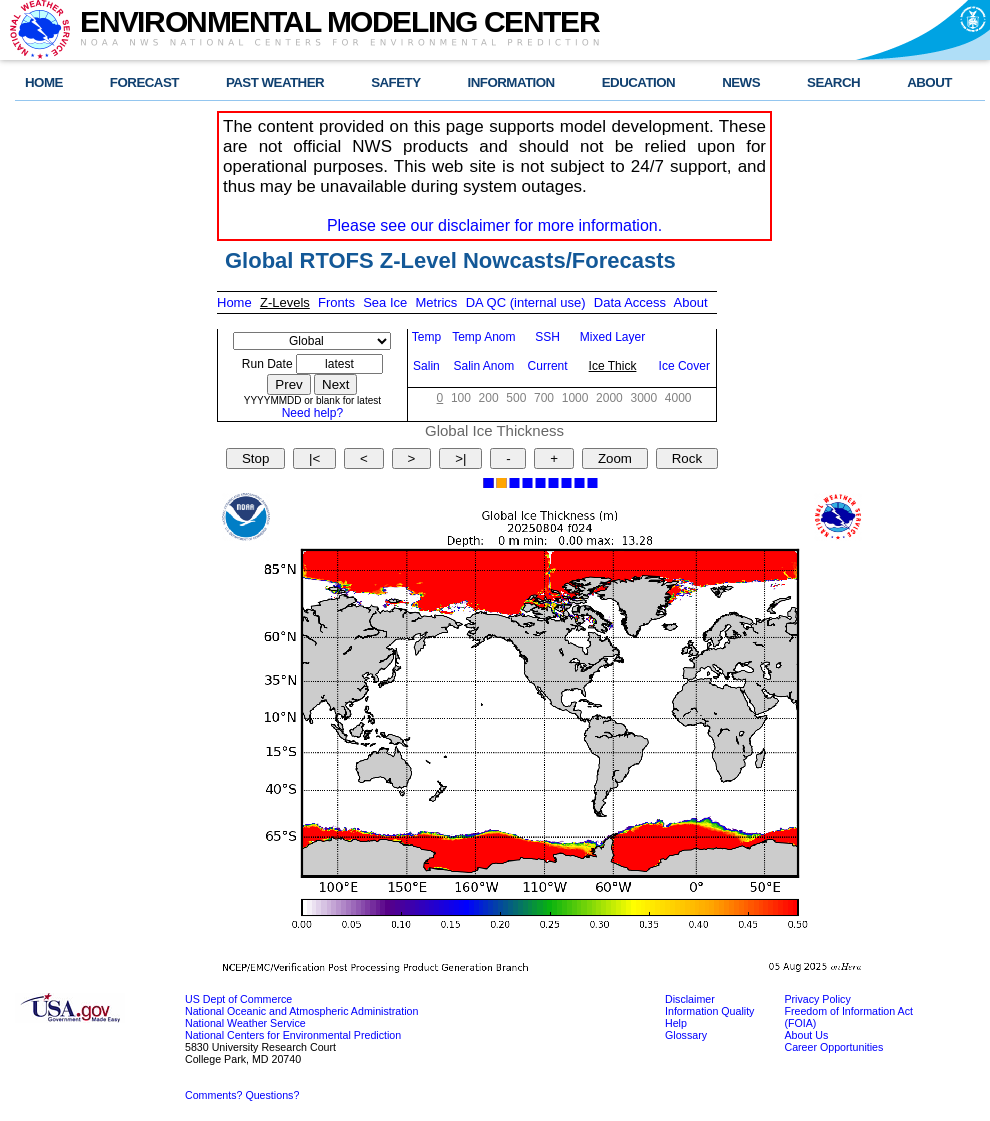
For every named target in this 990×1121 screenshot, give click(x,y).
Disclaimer (690, 999)
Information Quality (709, 1011)
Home (234, 302)
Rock (687, 458)
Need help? (312, 413)
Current (548, 366)
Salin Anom (484, 366)
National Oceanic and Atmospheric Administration (301, 1011)
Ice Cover (684, 366)
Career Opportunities (833, 1047)
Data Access (630, 302)
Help (676, 1023)
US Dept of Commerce (238, 999)
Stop (255, 458)
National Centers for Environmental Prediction (293, 1035)
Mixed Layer (612, 337)
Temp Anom (483, 337)
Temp (426, 337)
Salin (426, 366)
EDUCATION (638, 82)
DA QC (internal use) (526, 302)
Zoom (615, 458)
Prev (288, 384)
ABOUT (929, 82)
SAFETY (395, 82)
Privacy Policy (817, 999)
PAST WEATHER (275, 82)
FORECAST (144, 82)
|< (314, 458)
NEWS (741, 82)
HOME (44, 82)
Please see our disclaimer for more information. (494, 225)
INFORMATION (511, 82)
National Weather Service (245, 1023)
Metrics (436, 302)
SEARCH (833, 82)
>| (460, 458)
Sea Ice (385, 302)
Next (335, 384)
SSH (547, 337)
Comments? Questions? (242, 1095)
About (691, 302)
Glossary (686, 1035)
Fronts (336, 302)
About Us (806, 1035)
